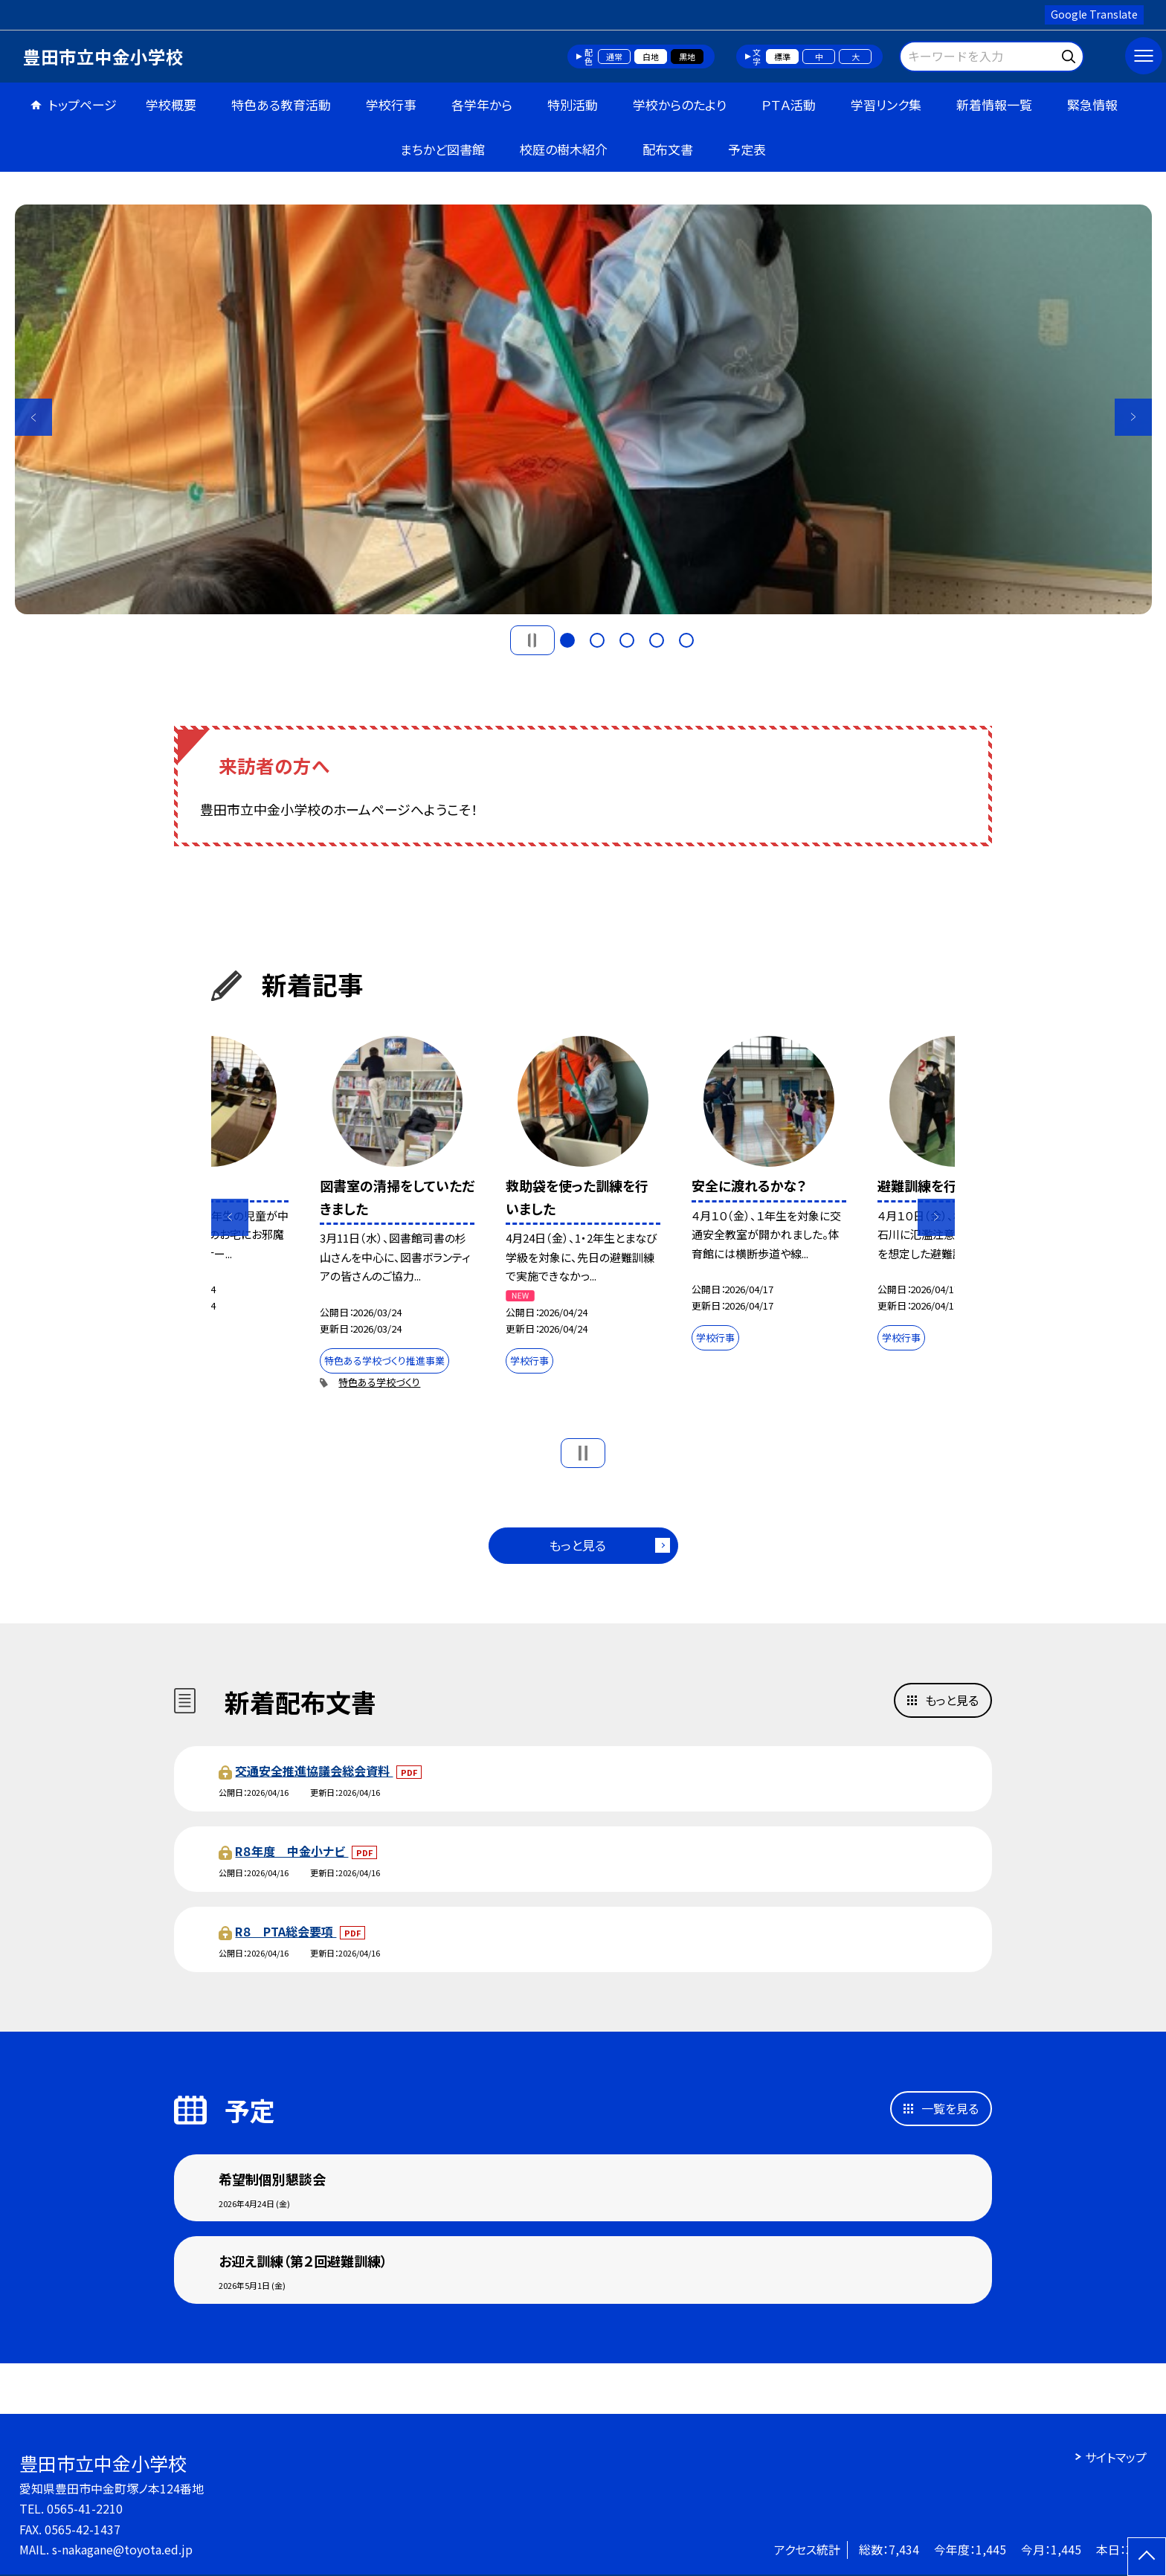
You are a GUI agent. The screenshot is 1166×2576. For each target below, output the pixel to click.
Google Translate (1094, 14)
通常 (614, 56)
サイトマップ (1116, 2457)
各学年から (481, 104)
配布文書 (667, 149)
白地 (650, 56)
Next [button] (1133, 417)
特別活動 (572, 104)
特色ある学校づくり (379, 1382)
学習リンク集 (886, 104)
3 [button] (626, 640)
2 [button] (597, 640)
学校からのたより (680, 104)
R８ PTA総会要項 (285, 1931)
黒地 (687, 56)
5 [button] (686, 640)
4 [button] (656, 640)
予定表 (747, 149)
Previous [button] (33, 417)
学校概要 (171, 104)
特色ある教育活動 (281, 104)
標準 (782, 56)
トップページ (82, 104)
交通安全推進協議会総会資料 (314, 1771)
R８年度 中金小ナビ (291, 1851)
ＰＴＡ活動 (788, 104)
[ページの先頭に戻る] (1146, 2556)
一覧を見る (950, 2108)
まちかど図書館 (442, 149)
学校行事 (391, 104)
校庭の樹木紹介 (564, 149)
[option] (583, 409)
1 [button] (567, 640)
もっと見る (577, 1545)
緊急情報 (1092, 104)
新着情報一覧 (994, 104)
